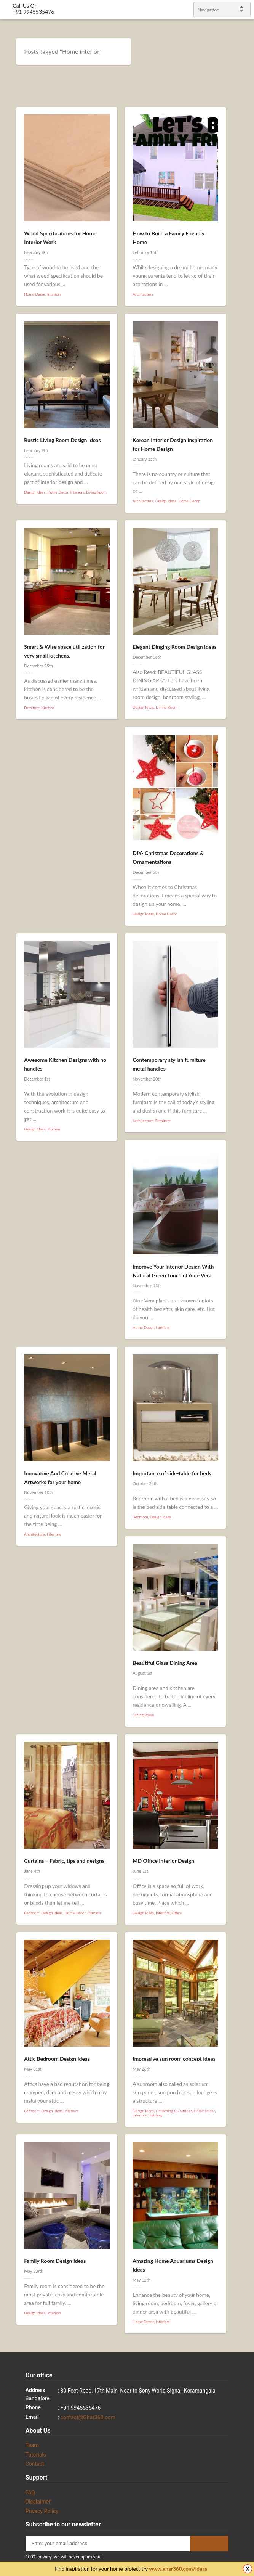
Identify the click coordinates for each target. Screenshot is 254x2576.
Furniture (31, 707)
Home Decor (34, 294)
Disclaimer (38, 2502)
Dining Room (166, 707)
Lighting (155, 2115)
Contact (35, 2464)
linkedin (244, 1285)
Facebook (238, 1275)
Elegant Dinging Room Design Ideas (174, 646)
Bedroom (140, 1517)
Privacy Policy (42, 2511)
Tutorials (36, 2455)
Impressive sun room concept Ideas (174, 2058)
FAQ (30, 2492)
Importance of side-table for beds (172, 1473)
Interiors (54, 294)
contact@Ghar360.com (88, 2417)
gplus (238, 1294)
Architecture (143, 294)
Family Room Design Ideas (55, 2261)
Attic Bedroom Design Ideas (57, 2058)
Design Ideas (34, 492)
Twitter (244, 1265)
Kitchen (48, 707)
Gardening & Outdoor (174, 2110)
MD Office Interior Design (163, 1860)
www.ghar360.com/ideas (178, 2569)
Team (32, 2445)
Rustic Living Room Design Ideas (62, 440)
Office (176, 1912)
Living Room (96, 492)
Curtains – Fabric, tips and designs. (64, 1860)
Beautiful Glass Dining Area (165, 1662)
